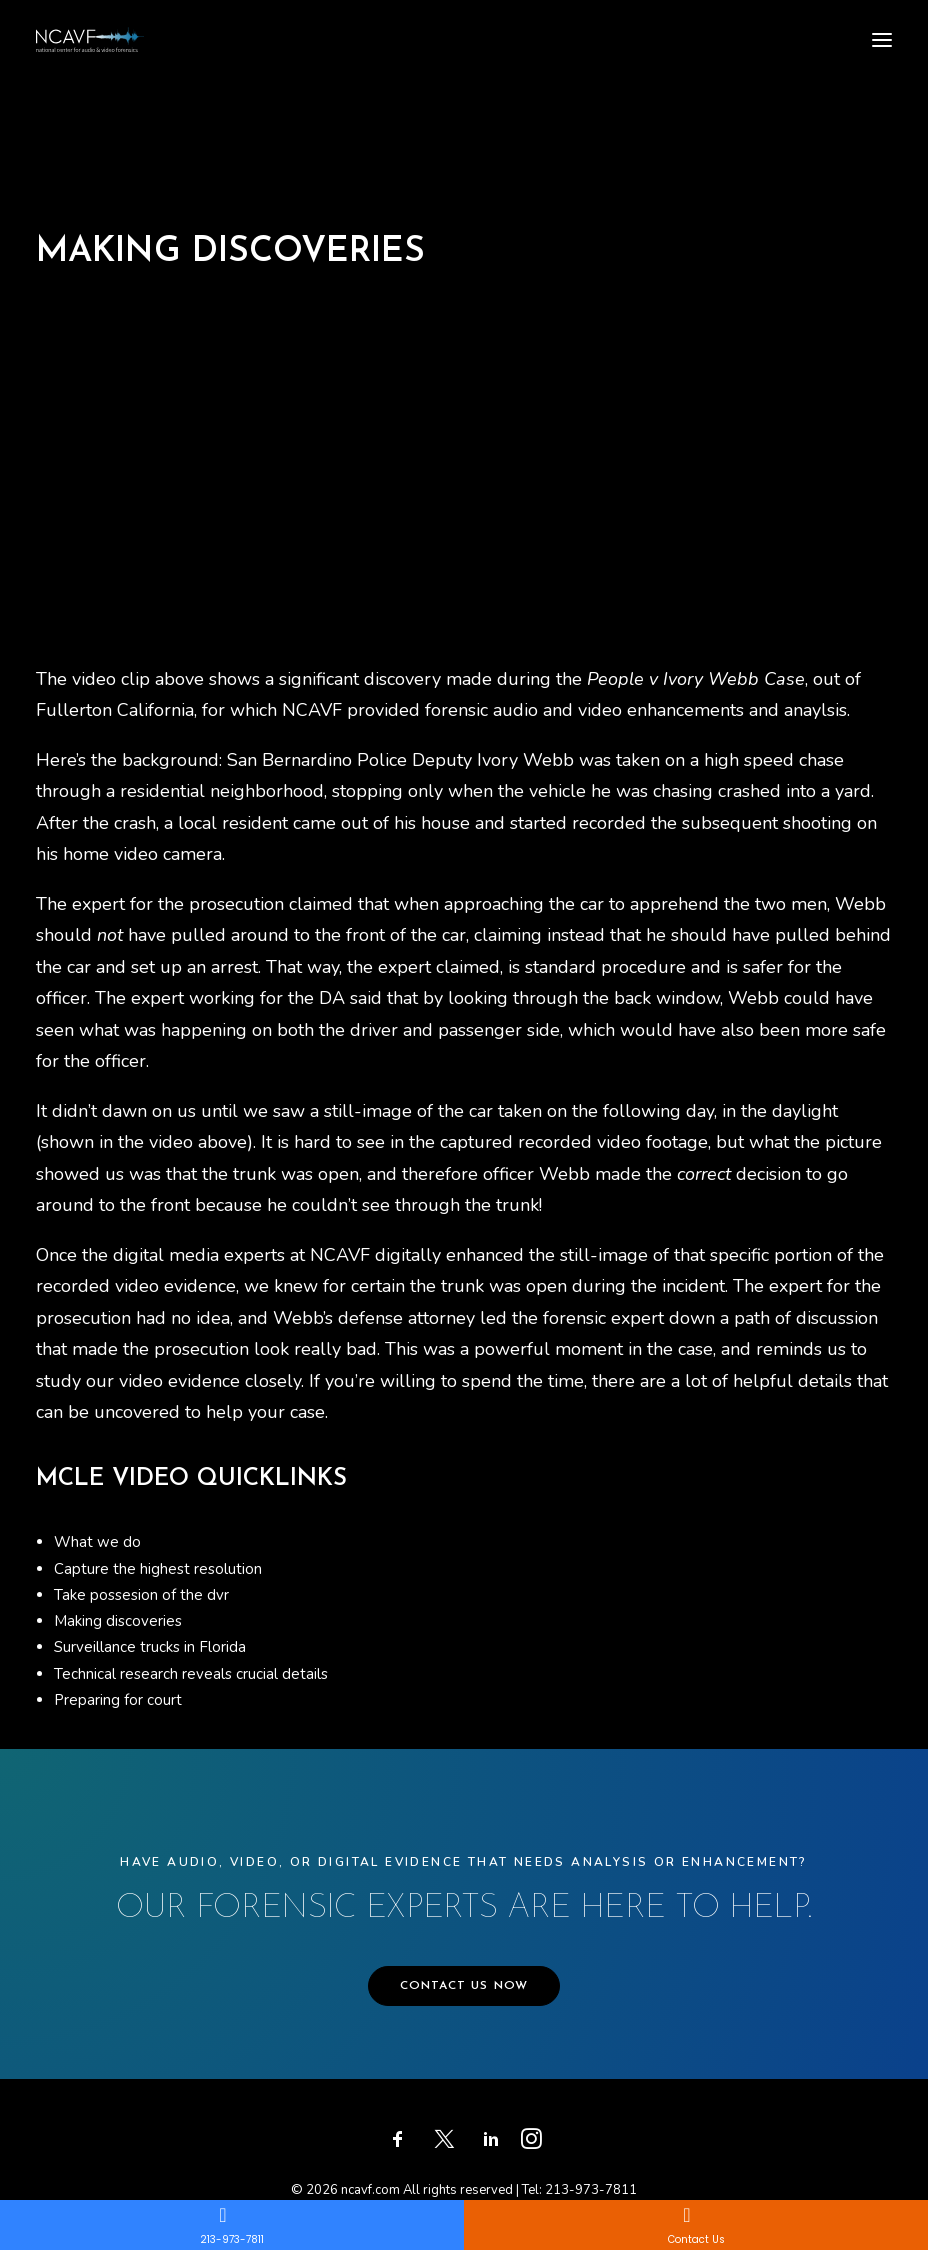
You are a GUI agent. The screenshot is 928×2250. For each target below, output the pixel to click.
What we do (97, 1542)
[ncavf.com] (90, 39)
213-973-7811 (591, 2190)
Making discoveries (118, 1621)
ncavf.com (370, 2190)
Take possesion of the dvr (141, 1595)
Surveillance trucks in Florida (150, 1647)
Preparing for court (118, 1700)
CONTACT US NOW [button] (464, 1986)
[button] (882, 39)
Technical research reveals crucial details (191, 1674)
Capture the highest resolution (158, 1569)
